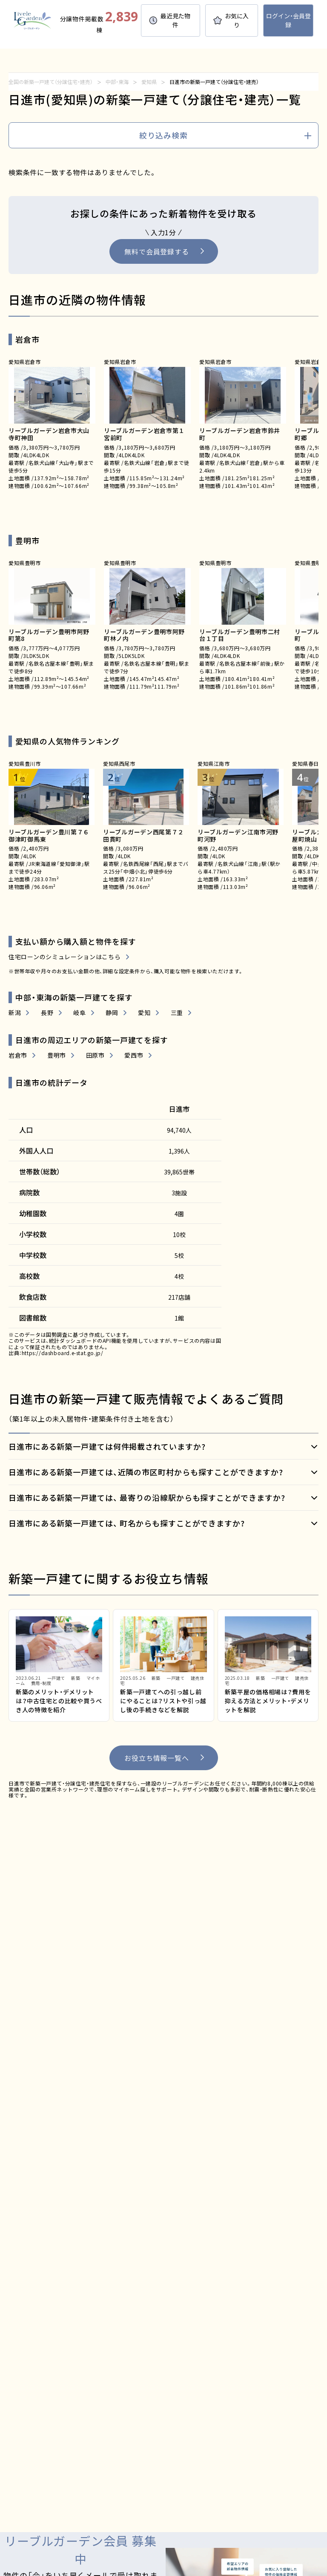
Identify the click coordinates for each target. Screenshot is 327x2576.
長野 (47, 1012)
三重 (177, 1012)
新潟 (15, 1012)
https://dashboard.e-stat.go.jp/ (62, 1353)
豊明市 (56, 1055)
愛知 (144, 1012)
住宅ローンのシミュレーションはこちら (65, 956)
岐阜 (79, 1012)
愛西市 (133, 1055)
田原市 (95, 1055)
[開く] (163, 1446)
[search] (163, 135)
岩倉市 (18, 1055)
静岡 (112, 1012)
